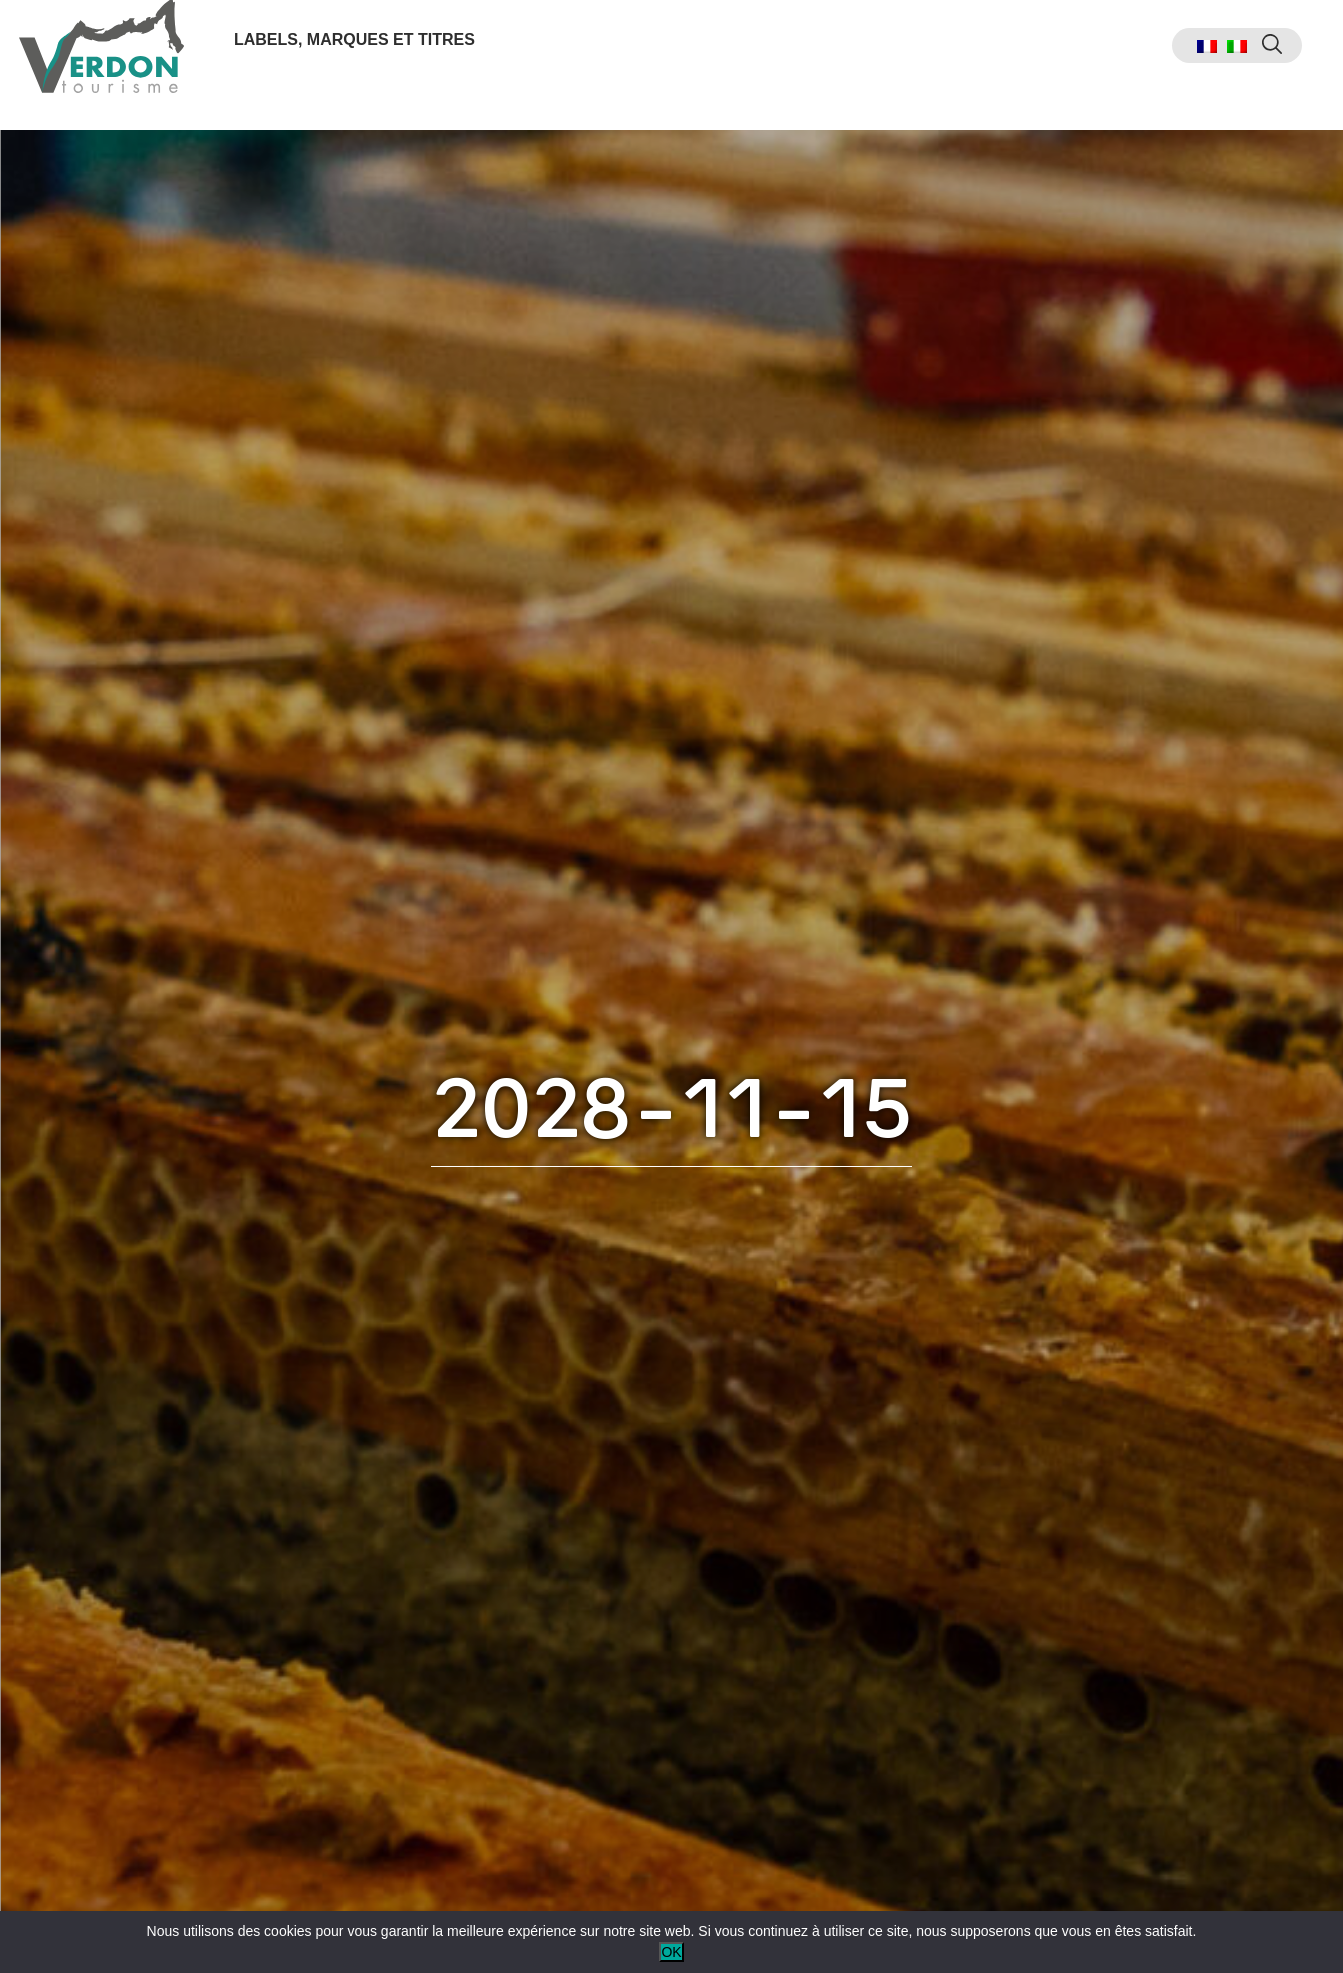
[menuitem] (1168, 65)
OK (671, 1952)
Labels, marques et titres (365, 58)
